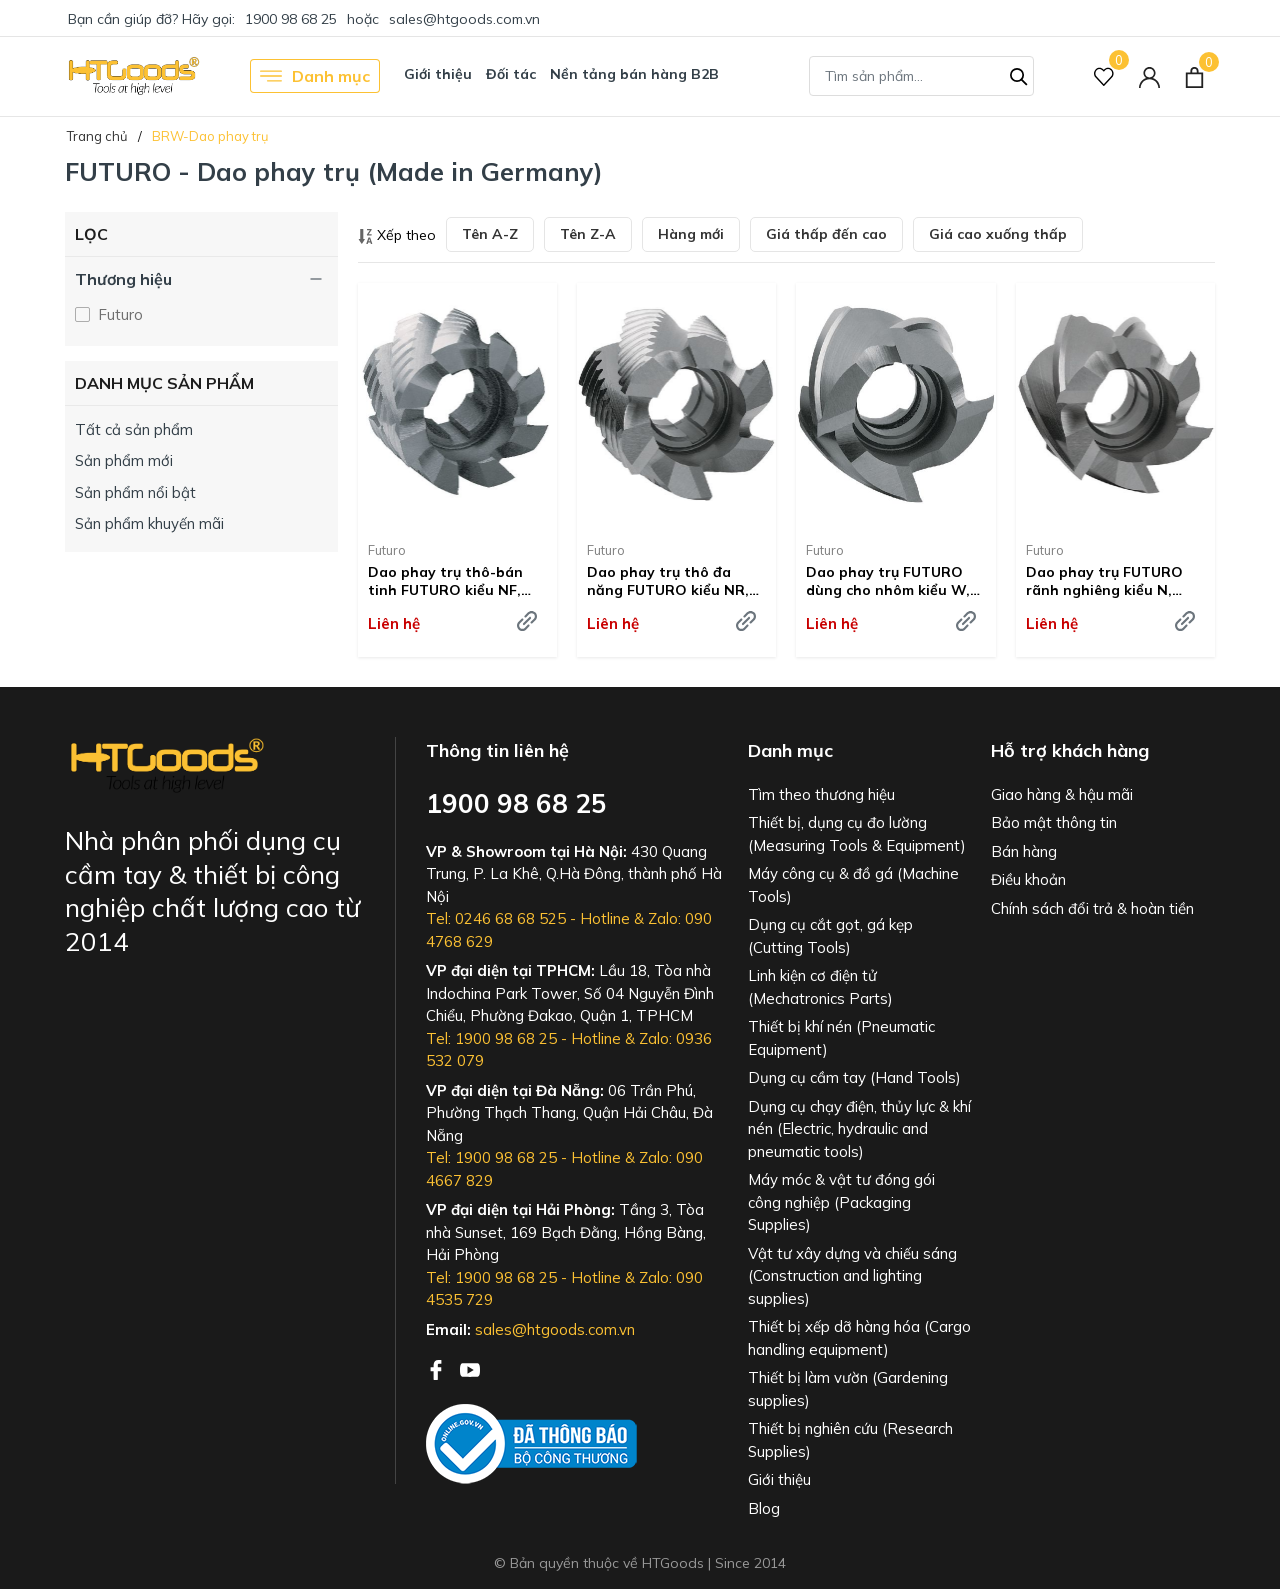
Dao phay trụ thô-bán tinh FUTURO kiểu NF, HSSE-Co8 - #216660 (445, 581)
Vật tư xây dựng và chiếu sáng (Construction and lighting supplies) (852, 1276)
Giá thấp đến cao (826, 234)
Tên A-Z (490, 234)
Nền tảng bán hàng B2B (634, 74)
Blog (764, 1508)
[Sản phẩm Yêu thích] (1104, 76)
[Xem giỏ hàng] (1194, 76)
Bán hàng (1024, 851)
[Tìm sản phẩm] (921, 76)
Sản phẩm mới (124, 460)
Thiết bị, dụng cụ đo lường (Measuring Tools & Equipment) (857, 834)
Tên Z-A (588, 234)
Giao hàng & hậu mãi (1062, 794)
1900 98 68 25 (291, 19)
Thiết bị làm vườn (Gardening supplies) (848, 1389)
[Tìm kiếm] (1019, 74)
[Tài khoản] (1149, 76)
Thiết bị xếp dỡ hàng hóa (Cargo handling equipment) (859, 1338)
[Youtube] (470, 1368)
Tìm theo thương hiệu (821, 794)
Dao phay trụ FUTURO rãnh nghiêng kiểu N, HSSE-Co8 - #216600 (1104, 581)
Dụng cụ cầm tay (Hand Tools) (854, 1077)
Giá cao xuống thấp (998, 234)
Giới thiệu (438, 74)
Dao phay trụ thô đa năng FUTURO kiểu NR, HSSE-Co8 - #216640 (668, 581)
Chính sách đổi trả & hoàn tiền (1092, 908)
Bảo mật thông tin (1054, 822)
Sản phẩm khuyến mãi (149, 523)
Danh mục (315, 76)
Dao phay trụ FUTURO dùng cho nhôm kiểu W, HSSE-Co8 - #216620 (888, 581)
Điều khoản (1028, 879)
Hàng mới (691, 234)
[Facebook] (438, 1368)
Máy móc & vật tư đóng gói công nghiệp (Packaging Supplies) (841, 1202)
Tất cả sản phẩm (134, 429)
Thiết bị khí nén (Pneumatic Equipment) (841, 1038)
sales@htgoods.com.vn (464, 19)
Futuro (118, 314)
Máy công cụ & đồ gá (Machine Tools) (853, 885)
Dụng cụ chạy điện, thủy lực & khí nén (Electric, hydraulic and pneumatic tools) (859, 1129)
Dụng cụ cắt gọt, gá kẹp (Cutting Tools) (830, 936)
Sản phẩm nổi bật (135, 492)
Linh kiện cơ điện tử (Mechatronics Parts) (820, 987)
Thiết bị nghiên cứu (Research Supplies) (850, 1440)
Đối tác (511, 74)
